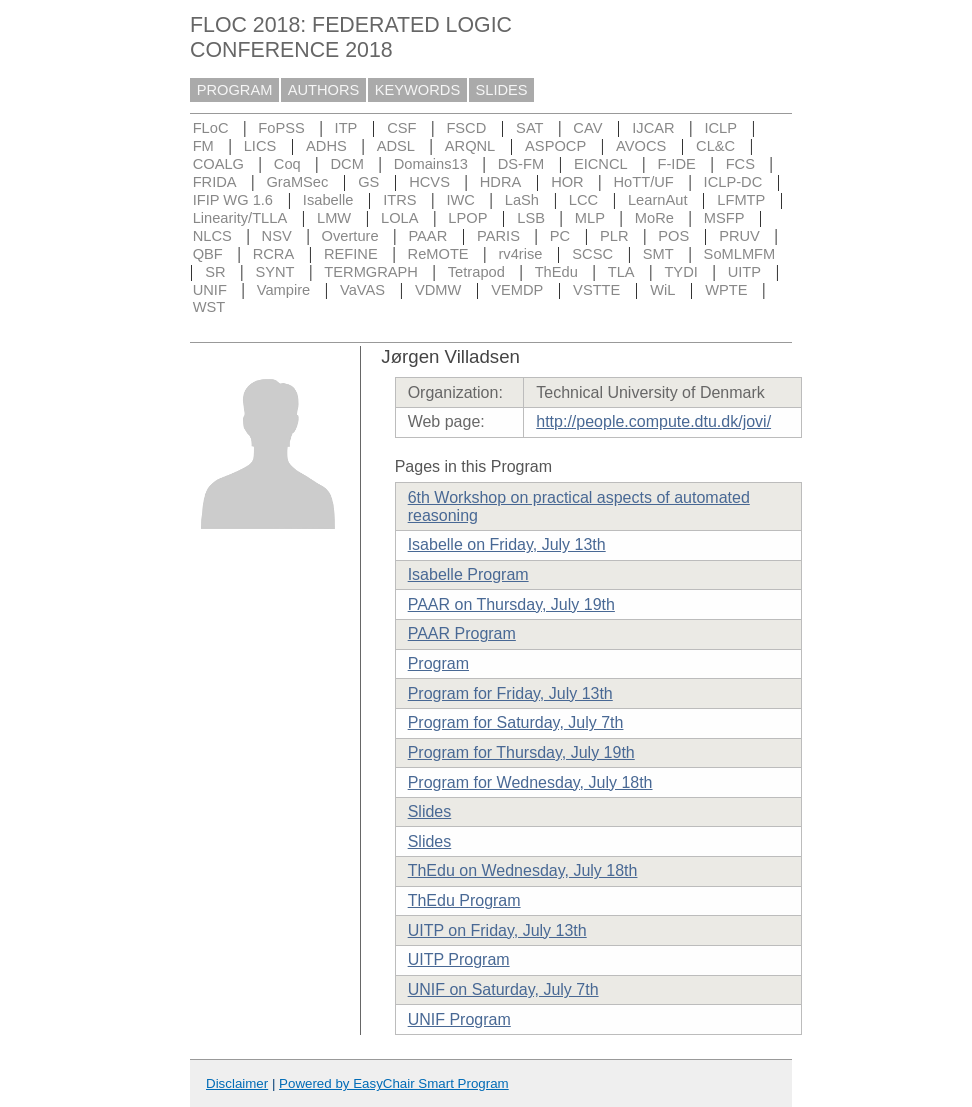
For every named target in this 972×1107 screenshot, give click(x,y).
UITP (744, 272)
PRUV (739, 236)
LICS (260, 146)
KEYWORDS (418, 90)
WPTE (726, 290)
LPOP (467, 218)
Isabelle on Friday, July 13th (507, 544)
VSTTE (596, 290)
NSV (277, 236)
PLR (614, 236)
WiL (662, 290)
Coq (287, 164)
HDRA (501, 182)
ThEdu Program (464, 900)
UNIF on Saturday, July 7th (503, 989)
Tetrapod (476, 272)
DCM (347, 164)
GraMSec (297, 182)
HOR (567, 182)
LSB (531, 218)
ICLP (720, 128)
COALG (218, 164)
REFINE (351, 254)
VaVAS (362, 290)
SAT (529, 128)
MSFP (724, 218)
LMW (334, 218)
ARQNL (470, 146)
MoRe (654, 218)
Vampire (284, 290)
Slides (430, 811)
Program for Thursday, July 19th (521, 752)
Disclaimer (237, 1083)
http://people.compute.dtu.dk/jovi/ (653, 421)
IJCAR (653, 128)
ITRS (399, 200)
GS (368, 182)
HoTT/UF (644, 182)
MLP (590, 218)
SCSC (592, 254)
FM (203, 146)
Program (438, 663)
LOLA (399, 218)
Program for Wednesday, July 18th (530, 782)
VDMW (438, 290)
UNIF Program (459, 1019)
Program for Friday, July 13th (510, 693)
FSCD (466, 128)
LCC (583, 200)
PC (560, 236)
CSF (401, 128)
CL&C (715, 146)
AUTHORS (324, 90)
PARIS (498, 236)
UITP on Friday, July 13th (497, 930)
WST (209, 307)
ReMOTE (438, 254)
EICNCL (601, 164)
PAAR (427, 236)
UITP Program (459, 959)
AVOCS (641, 146)
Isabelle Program (468, 574)
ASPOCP (555, 146)
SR (215, 272)
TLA (621, 272)
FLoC (211, 128)
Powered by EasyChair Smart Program (394, 1083)
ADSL (396, 146)
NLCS (212, 236)
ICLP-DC (733, 182)
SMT (658, 254)
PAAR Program (462, 633)
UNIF (210, 290)
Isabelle (328, 200)
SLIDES (502, 90)
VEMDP (517, 290)
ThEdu (556, 272)
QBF (208, 254)
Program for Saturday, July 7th (516, 722)
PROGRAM (235, 90)
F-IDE (677, 164)
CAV (587, 128)
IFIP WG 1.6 (233, 200)
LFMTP (741, 200)
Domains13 (431, 164)
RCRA (274, 254)
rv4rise (520, 254)
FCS (740, 164)
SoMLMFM (740, 254)
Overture (350, 236)
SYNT (274, 272)
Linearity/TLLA (240, 218)
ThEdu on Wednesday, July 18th (523, 870)
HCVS (429, 182)
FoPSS (281, 128)
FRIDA (215, 182)
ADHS (326, 146)
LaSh (522, 200)
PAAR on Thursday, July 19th (511, 604)
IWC (460, 200)
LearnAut (657, 200)
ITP (346, 128)
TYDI (680, 272)
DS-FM (521, 164)
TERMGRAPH (371, 272)
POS (673, 236)
